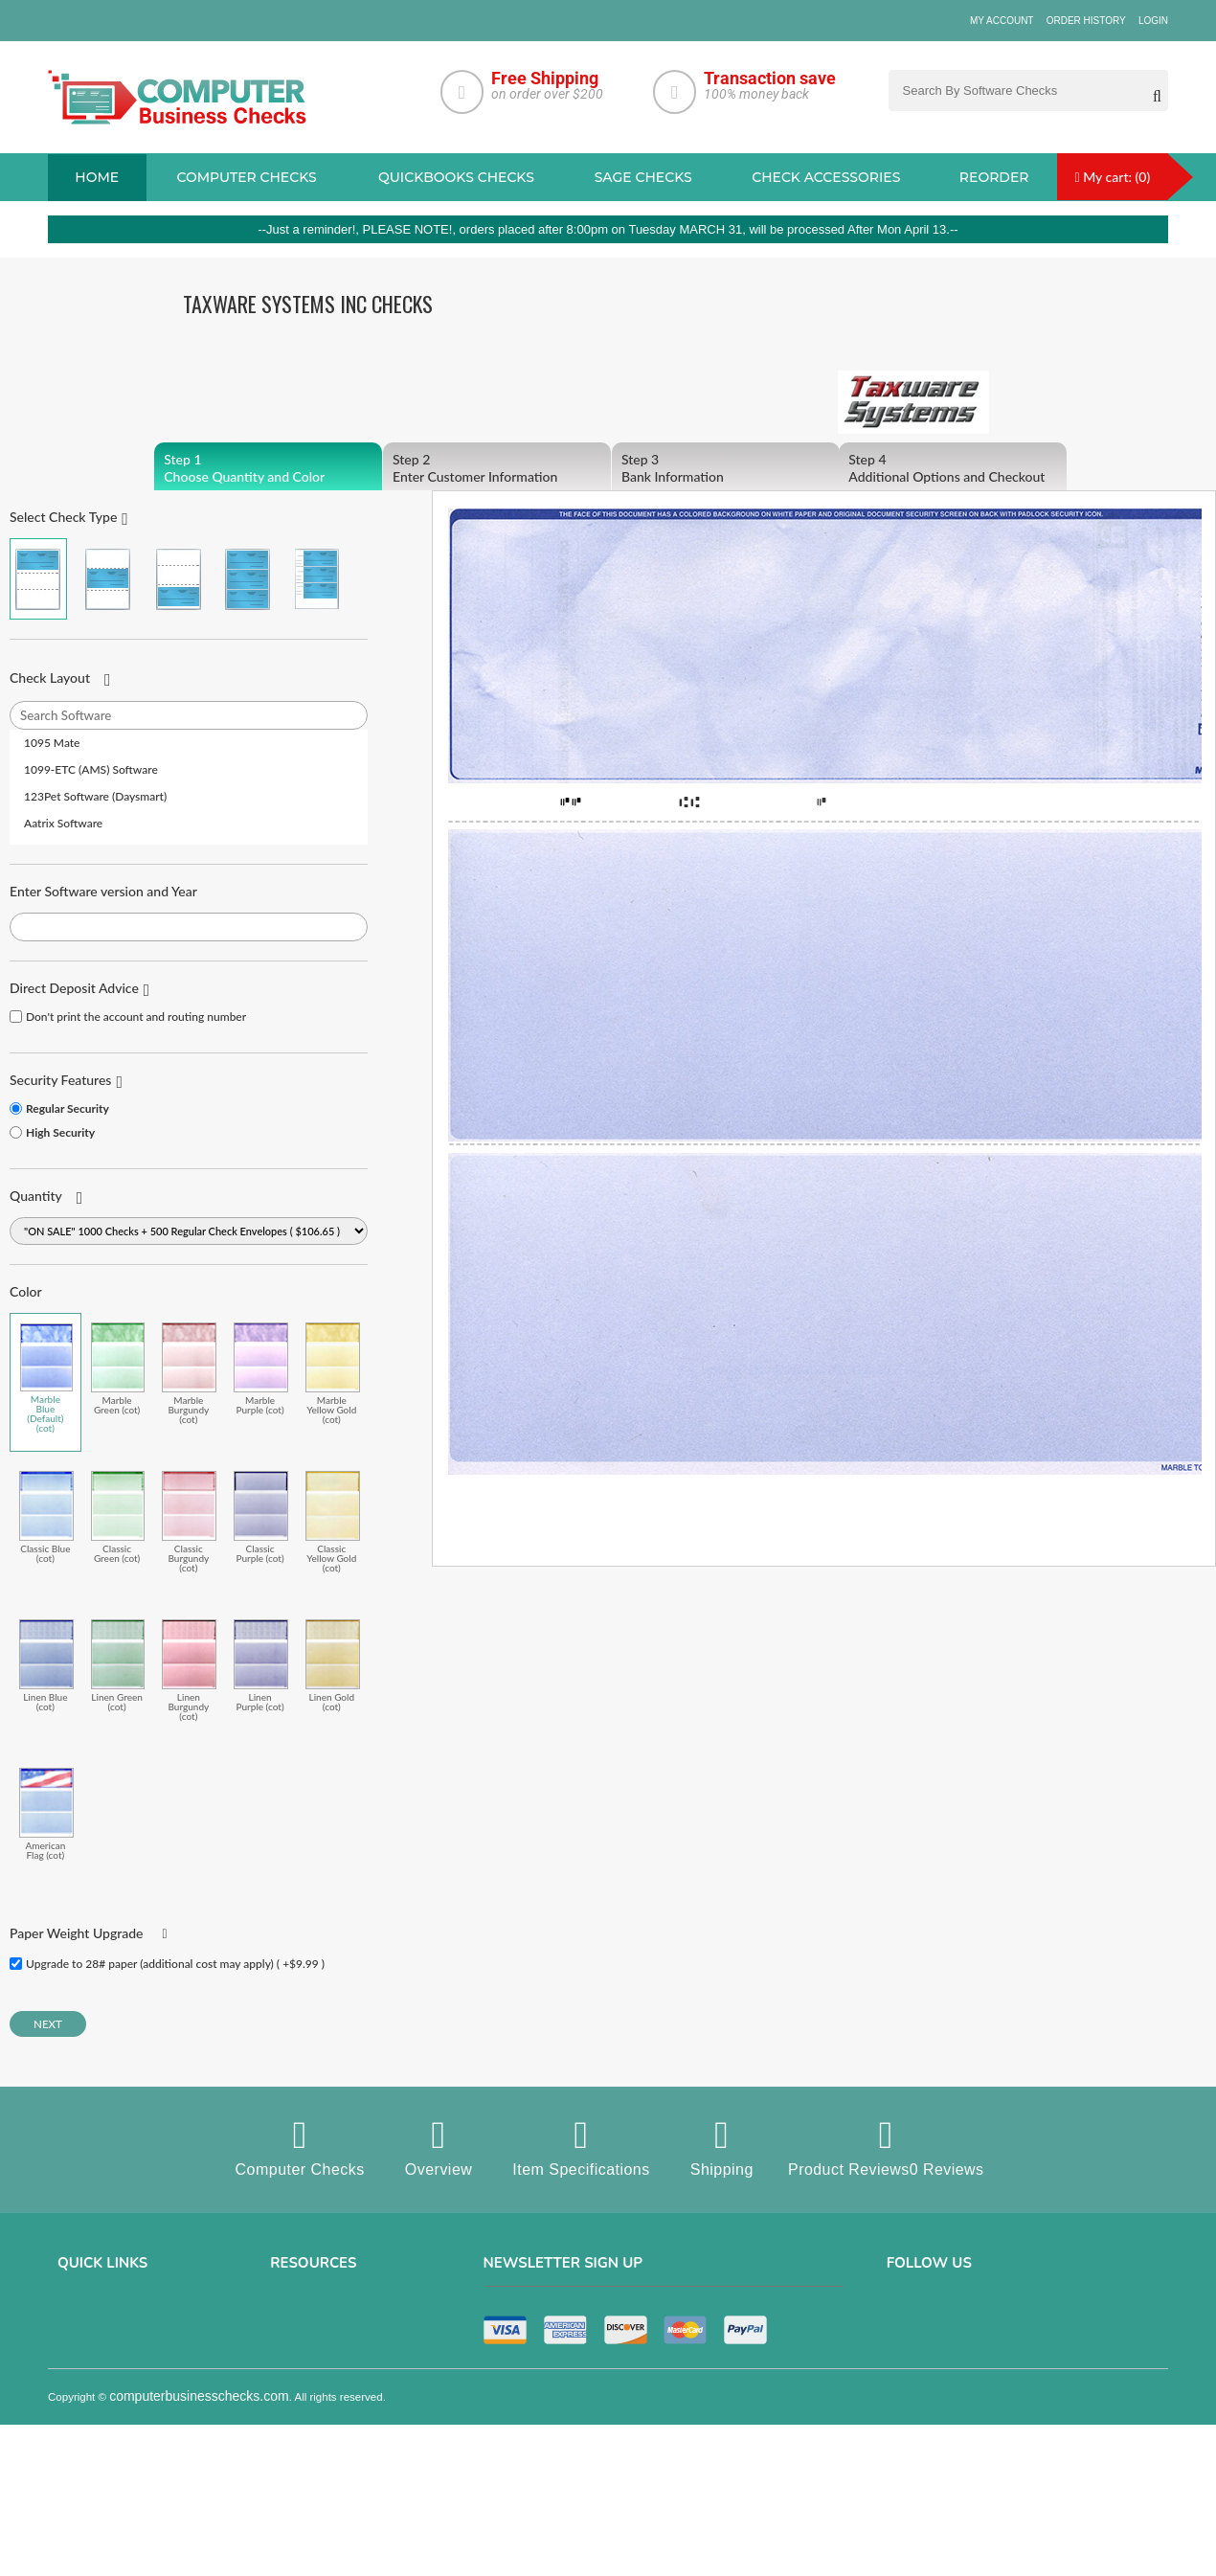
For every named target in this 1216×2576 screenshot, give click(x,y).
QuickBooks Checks (456, 177)
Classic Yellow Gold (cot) (332, 1521)
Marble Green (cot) (118, 1368)
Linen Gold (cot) (332, 1665)
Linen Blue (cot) (46, 1665)
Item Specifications (580, 2147)
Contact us (85, 2398)
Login (1153, 20)
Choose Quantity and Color (268, 468)
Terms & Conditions (107, 2371)
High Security (60, 1132)
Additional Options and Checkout (952, 468)
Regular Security (67, 1108)
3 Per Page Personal (317, 579)
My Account (1002, 20)
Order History (1086, 20)
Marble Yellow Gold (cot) (332, 1373)
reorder (994, 177)
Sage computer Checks (331, 2317)
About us (80, 2317)
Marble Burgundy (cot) (189, 1373)
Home (97, 177)
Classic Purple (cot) (261, 1517)
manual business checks (334, 2398)
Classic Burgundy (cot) (189, 1521)
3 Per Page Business (247, 579)
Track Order (88, 2451)
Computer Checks (299, 2147)
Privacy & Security (103, 2344)
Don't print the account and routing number (136, 1016)
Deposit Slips (303, 2451)
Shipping (721, 2147)
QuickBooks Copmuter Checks (348, 2371)
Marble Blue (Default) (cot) (46, 1378)
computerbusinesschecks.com (199, 2565)
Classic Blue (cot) (46, 1517)
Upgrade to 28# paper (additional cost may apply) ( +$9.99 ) (175, 1963)
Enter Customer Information (497, 468)
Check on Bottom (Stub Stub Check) (178, 579)
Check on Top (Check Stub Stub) (38, 579)
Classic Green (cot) (118, 1517)
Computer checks (246, 177)
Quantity (36, 1195)
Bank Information (725, 468)
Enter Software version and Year (103, 891)
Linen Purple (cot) (261, 1665)
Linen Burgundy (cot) (189, 1670)
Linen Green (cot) (118, 1665)
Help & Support (96, 2478)
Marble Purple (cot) (261, 1368)
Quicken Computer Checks (338, 2424)
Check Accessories (826, 177)
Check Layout (50, 677)
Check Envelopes (314, 2478)
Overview (438, 2147)
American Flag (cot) (46, 1814)
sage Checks (643, 177)
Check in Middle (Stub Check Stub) (108, 579)
